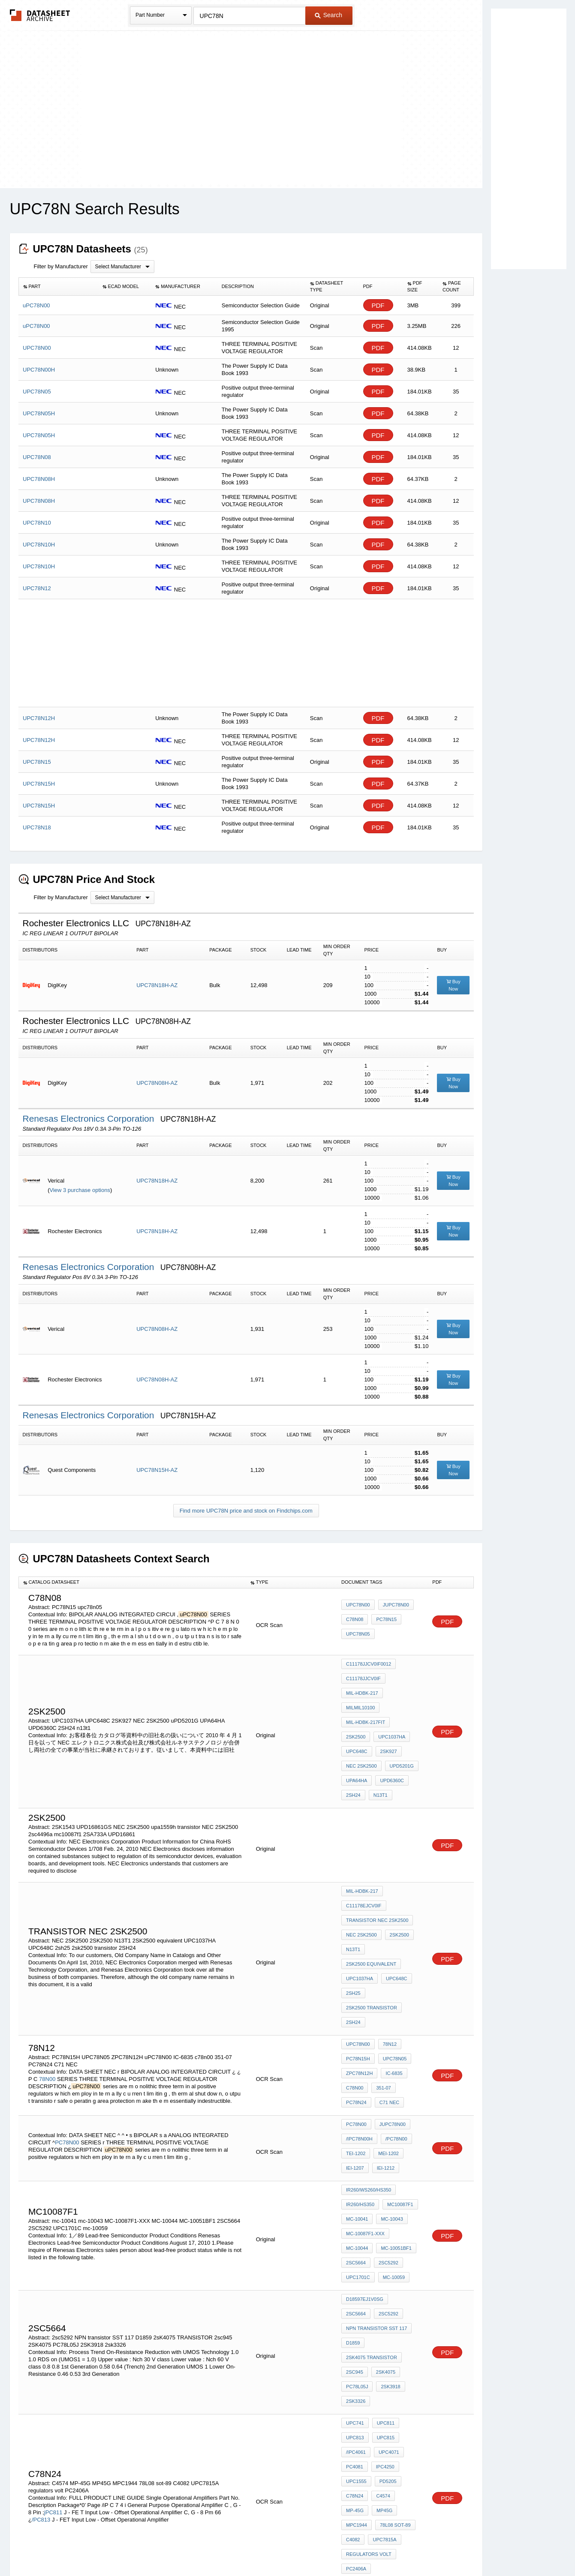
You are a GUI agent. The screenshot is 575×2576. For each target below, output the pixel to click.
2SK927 (354, 1721)
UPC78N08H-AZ (157, 1083)
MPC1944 (383, 2357)
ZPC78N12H (359, 2000)
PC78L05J (357, 2258)
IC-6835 (391, 2000)
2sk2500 (405, 1698)
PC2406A (356, 2404)
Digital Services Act (370, 2547)
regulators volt (368, 2392)
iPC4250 (383, 2323)
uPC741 (355, 2288)
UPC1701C (388, 2158)
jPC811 (53, 2361)
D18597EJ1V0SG (364, 2188)
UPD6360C (358, 1744)
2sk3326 (355, 2269)
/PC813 (41, 2369)
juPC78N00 (394, 1609)
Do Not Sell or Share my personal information (283, 2547)
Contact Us (415, 2547)
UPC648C (394, 1710)
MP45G (354, 2357)
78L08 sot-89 (361, 2369)
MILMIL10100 (403, 1687)
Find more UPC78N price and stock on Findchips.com (246, 1510)
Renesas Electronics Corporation (90, 1118)
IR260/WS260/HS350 (368, 2100)
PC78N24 (356, 2023)
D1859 (353, 2223)
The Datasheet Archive (40, 15)
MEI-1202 (386, 2069)
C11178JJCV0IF (363, 1675)
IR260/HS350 (360, 2111)
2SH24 (388, 1744)
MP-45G (407, 2346)
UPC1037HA (359, 1710)
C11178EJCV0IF (364, 1861)
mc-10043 (389, 2123)
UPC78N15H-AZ (157, 1470)
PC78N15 (384, 1621)
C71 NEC (387, 2023)
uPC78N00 (358, 1609)
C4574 (381, 2346)
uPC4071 (386, 2311)
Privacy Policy (202, 2547)
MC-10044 (406, 2135)
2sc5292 (356, 2200)
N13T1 (353, 1895)
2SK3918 (388, 2258)
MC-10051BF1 (361, 2146)
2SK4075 (383, 2246)
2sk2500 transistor (371, 1942)
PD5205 (385, 2334)
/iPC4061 (356, 2311)
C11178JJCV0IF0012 (368, 1663)
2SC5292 (356, 2158)
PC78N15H (358, 1988)
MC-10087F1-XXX (365, 2135)
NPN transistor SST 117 (376, 2211)
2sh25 (353, 1930)
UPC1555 (356, 2334)
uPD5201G (358, 1733)
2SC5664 (397, 2146)
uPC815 (384, 2300)
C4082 (394, 2369)
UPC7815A (358, 2381)
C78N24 (354, 2346)
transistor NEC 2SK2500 (377, 1872)
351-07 (381, 2011)
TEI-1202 (355, 2069)
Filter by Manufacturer (61, 266)
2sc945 (354, 2246)
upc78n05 (358, 1632)
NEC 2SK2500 (388, 1721)
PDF (378, 305)
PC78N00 (67, 2059)
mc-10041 (357, 2123)
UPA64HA (391, 1733)
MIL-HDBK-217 (362, 1687)
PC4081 (354, 2323)
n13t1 (353, 1756)
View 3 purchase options (79, 1190)
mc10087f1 (398, 2111)
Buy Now (453, 985)
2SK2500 (397, 1884)
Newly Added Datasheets (147, 2547)
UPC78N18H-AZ (157, 985)
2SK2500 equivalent (371, 1907)
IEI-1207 (355, 2081)
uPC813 (355, 2300)
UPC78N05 (393, 1988)
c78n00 (354, 2011)
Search (328, 15)
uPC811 (384, 2288)
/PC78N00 (394, 2058)
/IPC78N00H (359, 2058)
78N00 (47, 2004)
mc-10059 (357, 2169)
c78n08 (354, 1621)
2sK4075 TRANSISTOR (371, 2234)
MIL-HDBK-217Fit (365, 1698)
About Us (447, 2547)
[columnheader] (58, 287)
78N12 (387, 1976)
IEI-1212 (384, 2081)
